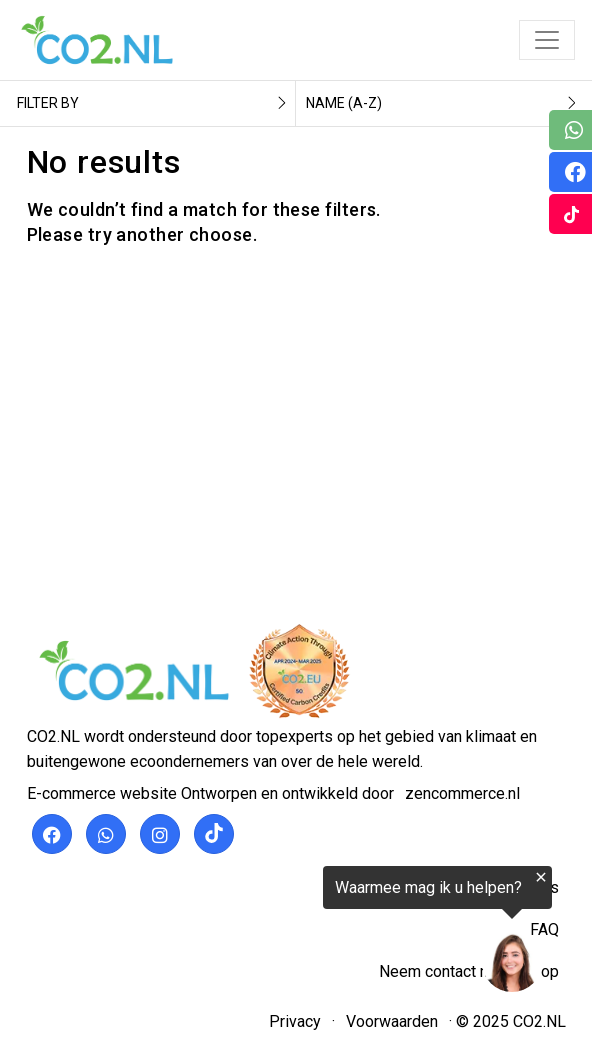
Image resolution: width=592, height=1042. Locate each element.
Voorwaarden (392, 1021)
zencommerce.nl (462, 793)
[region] (346, 934)
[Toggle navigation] (547, 40)
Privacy (295, 1021)
